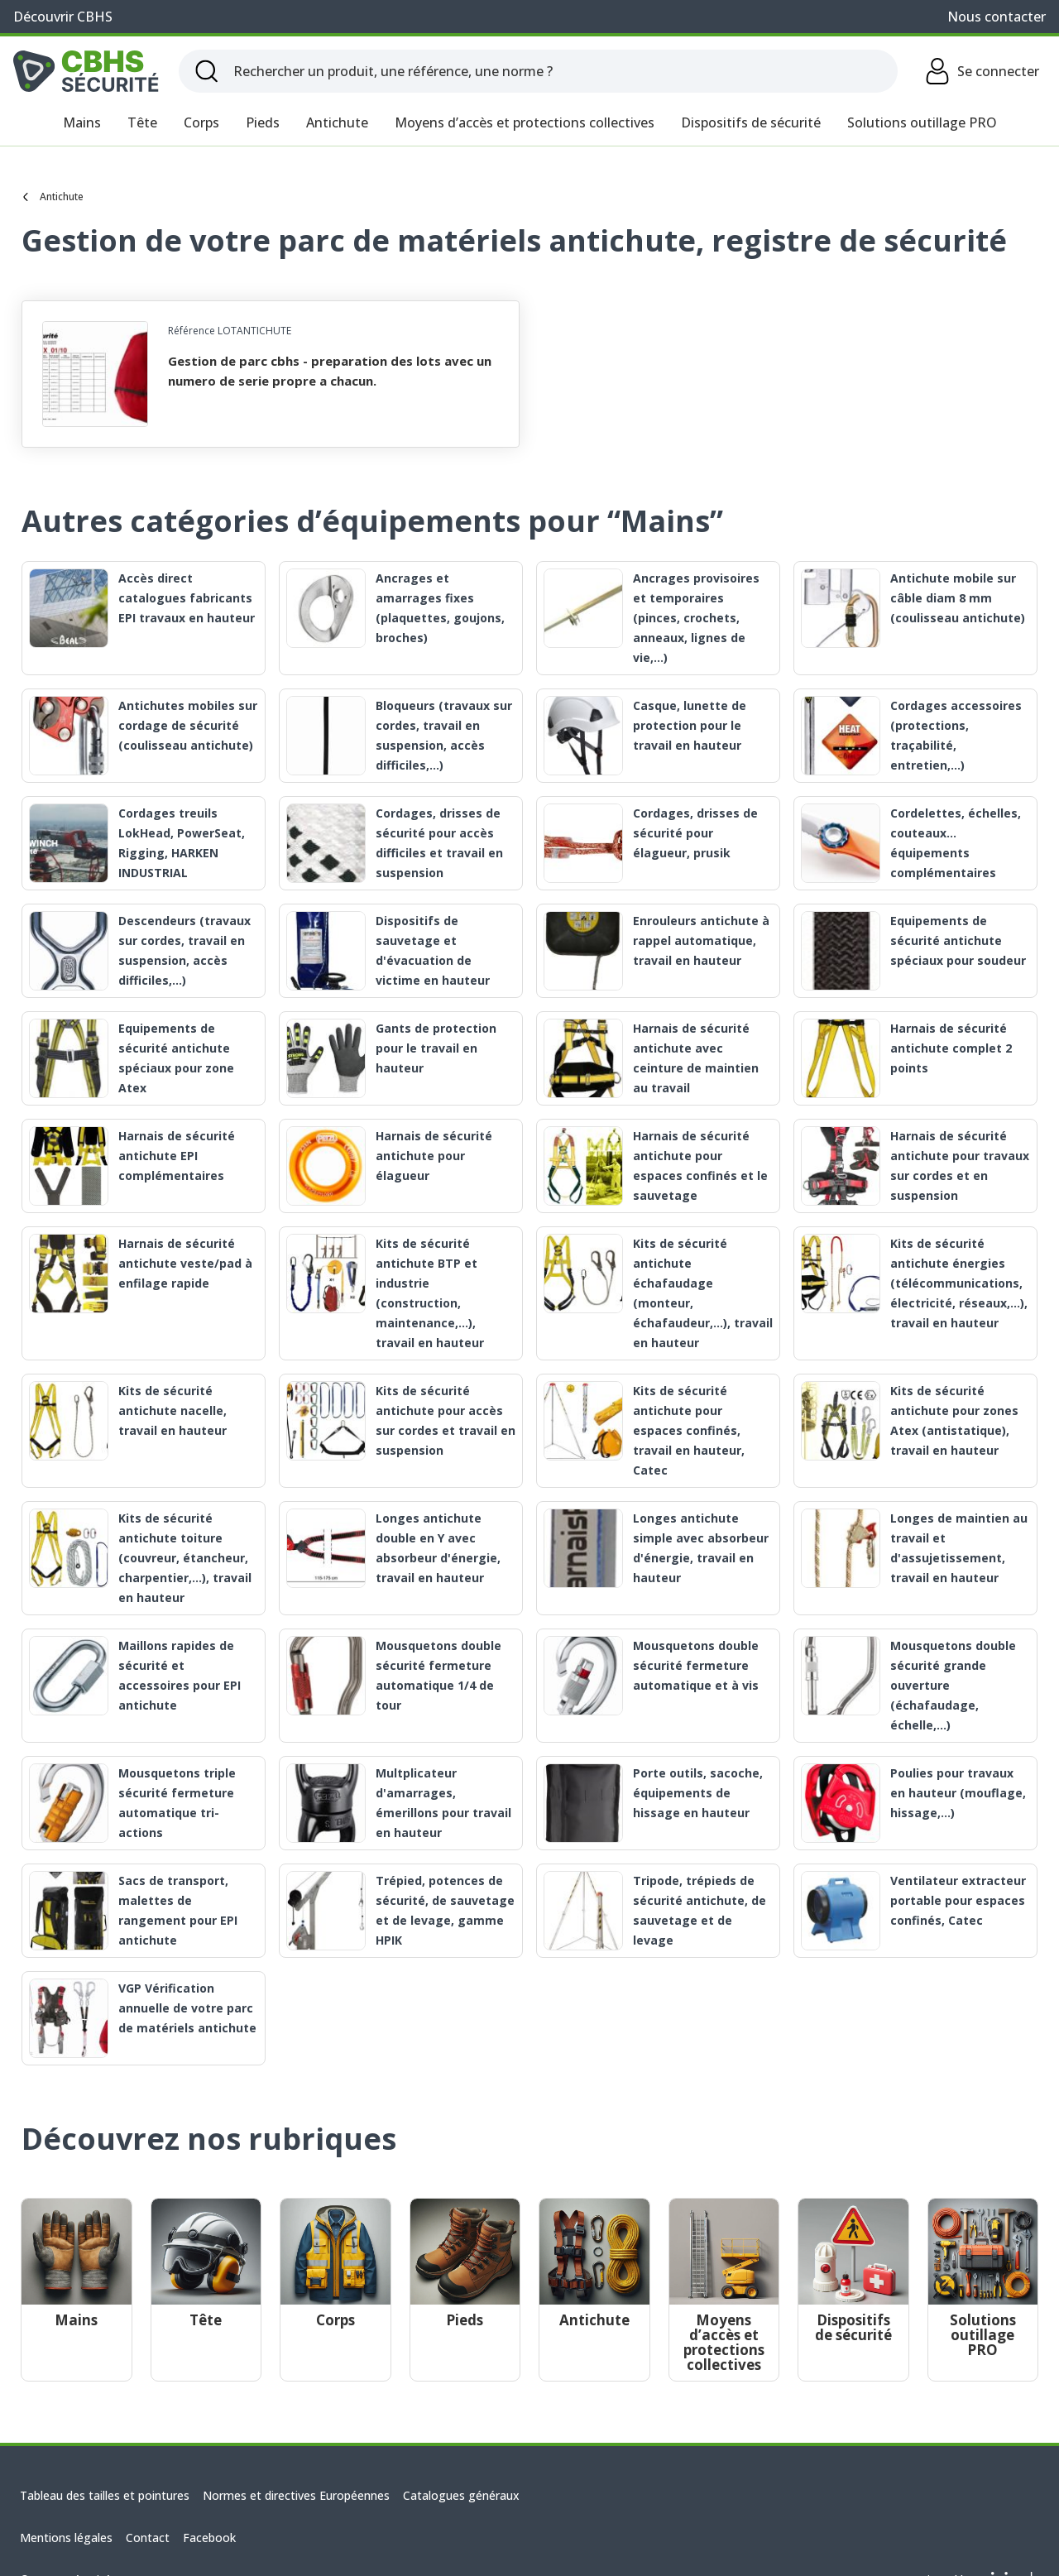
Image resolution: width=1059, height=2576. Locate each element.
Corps (201, 122)
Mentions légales (66, 2537)
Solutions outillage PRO (922, 122)
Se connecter (981, 71)
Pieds (263, 122)
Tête (142, 122)
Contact (148, 2537)
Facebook (209, 2537)
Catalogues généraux (461, 2495)
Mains (82, 122)
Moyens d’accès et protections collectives (524, 122)
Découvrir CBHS (63, 16)
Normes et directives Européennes (296, 2495)
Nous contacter (996, 16)
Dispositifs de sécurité (751, 122)
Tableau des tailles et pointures (104, 2495)
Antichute (337, 122)
